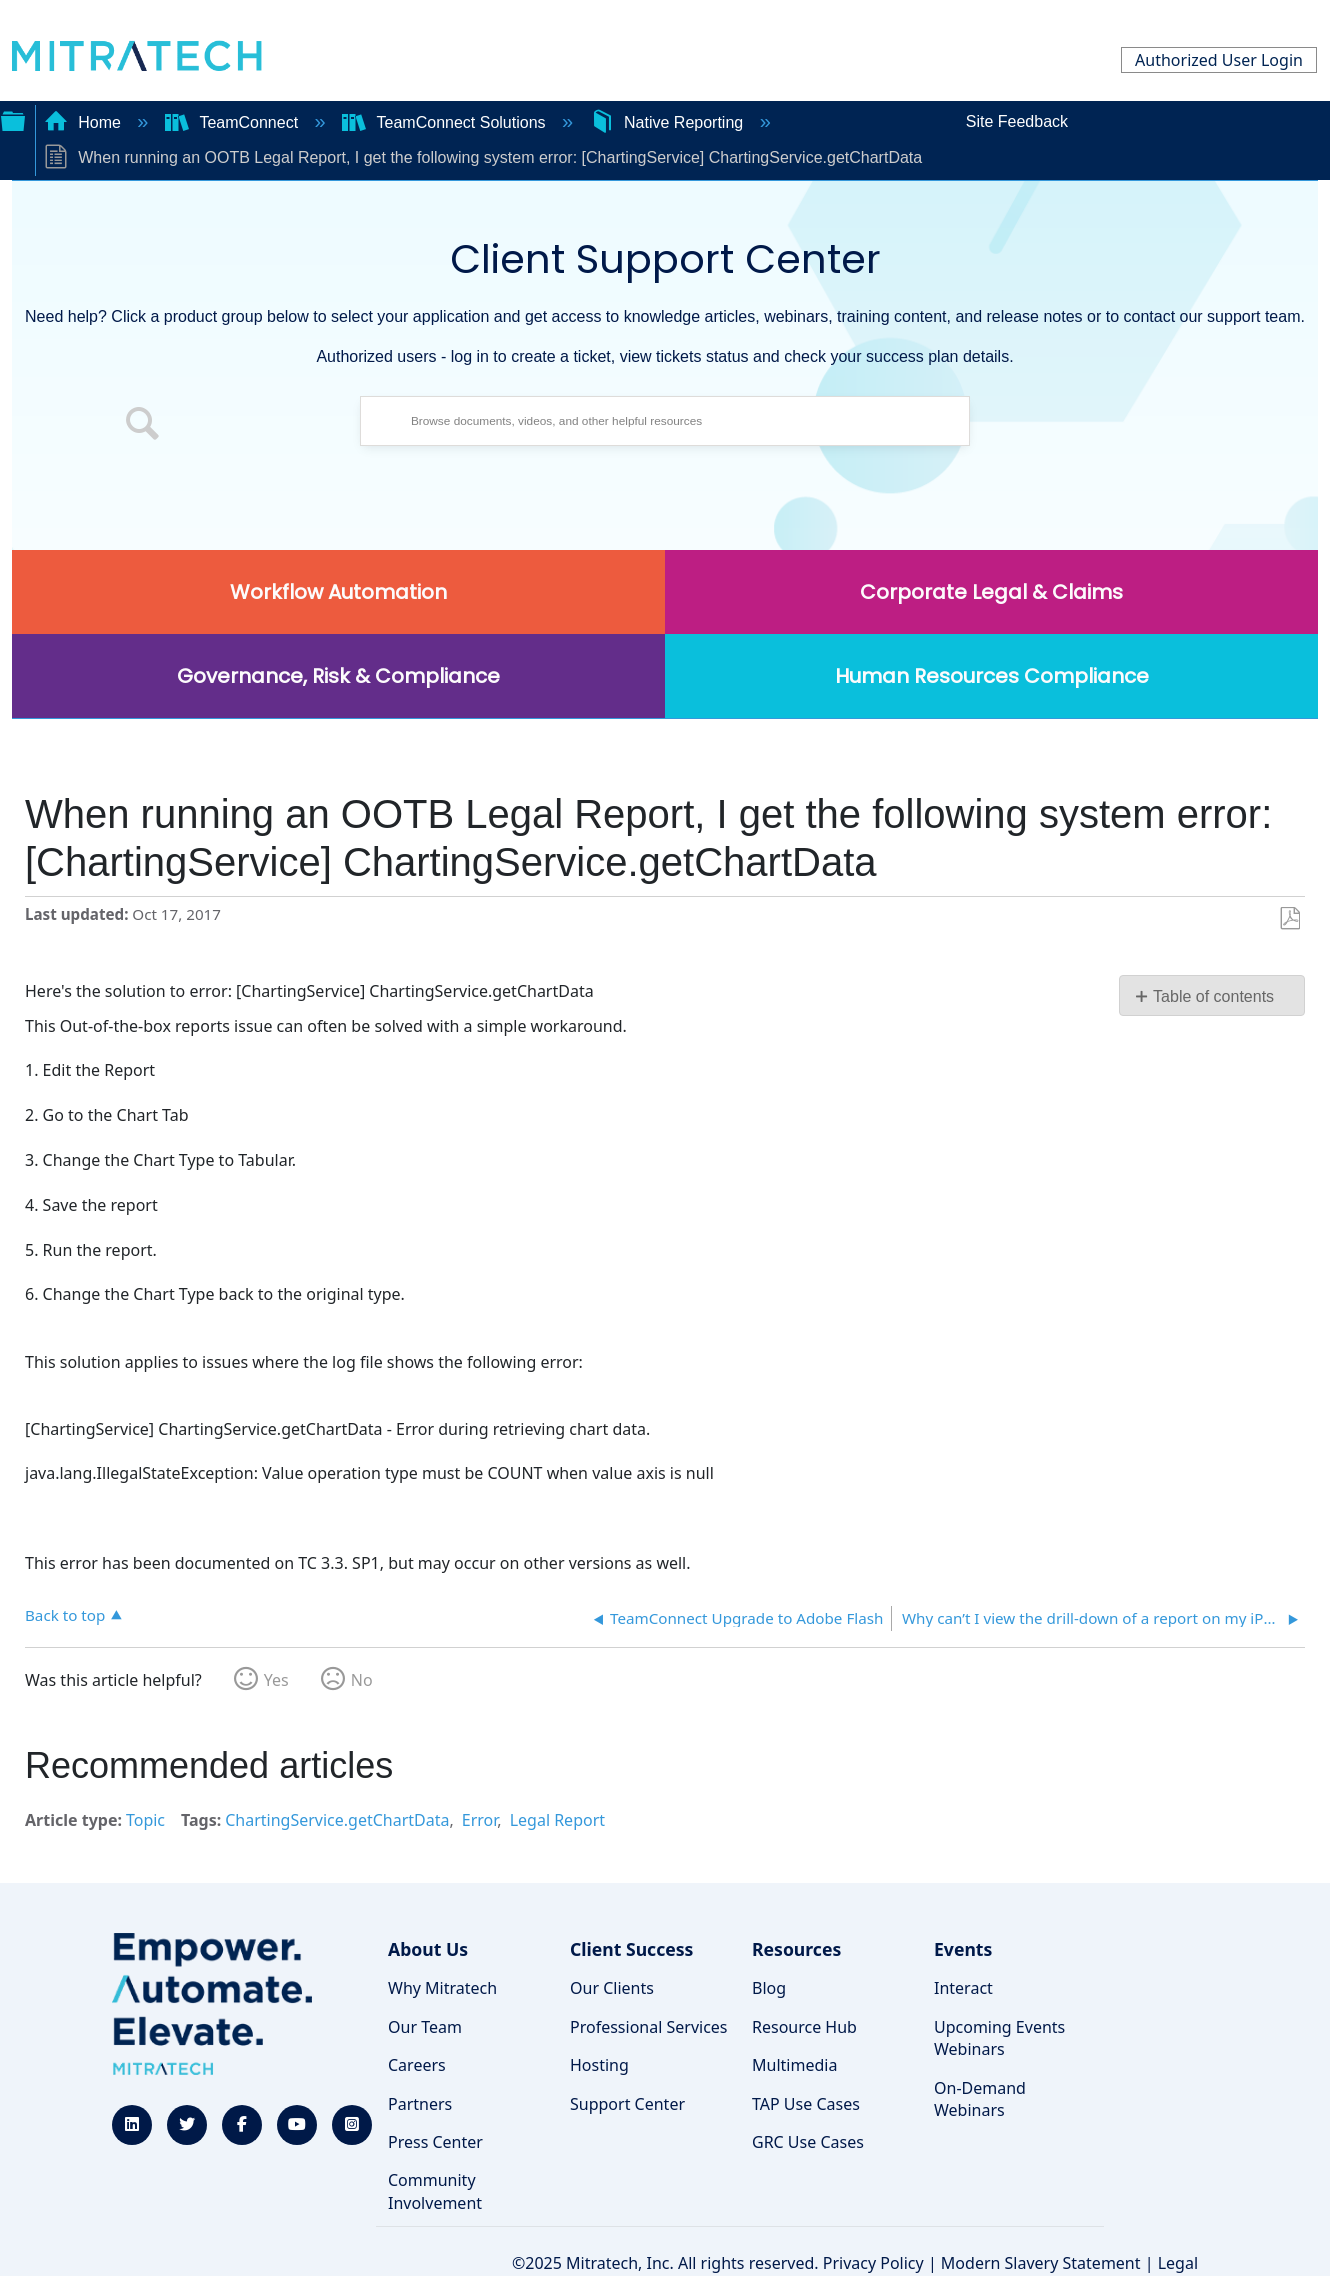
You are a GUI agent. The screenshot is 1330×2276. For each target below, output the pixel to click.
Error (480, 1820)
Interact (963, 1988)
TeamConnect (234, 122)
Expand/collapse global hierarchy (13, 119)
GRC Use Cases (808, 2142)
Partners (420, 2104)
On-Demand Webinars (980, 2099)
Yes (276, 1680)
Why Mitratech (442, 1988)
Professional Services (649, 2027)
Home (85, 122)
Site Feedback (1017, 121)
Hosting (599, 2065)
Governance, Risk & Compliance (338, 676)
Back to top (65, 1614)
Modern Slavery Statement (1041, 2263)
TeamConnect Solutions (446, 122)
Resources (796, 1949)
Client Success (631, 1949)
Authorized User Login (1219, 60)
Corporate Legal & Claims (991, 592)
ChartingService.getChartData (337, 1820)
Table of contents (1213, 996)
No (362, 1680)
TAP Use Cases (806, 2104)
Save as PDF (1289, 919)
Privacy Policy (873, 2263)
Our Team (425, 2027)
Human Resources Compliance (992, 676)
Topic (145, 1820)
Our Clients (612, 1988)
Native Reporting (669, 122)
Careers (417, 2065)
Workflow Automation (338, 592)
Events (963, 1949)
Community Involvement (435, 2191)
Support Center (627, 2104)
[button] (143, 426)
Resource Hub (804, 2027)
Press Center (435, 2142)
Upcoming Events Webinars (999, 2038)
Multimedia (794, 2065)
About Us (428, 1949)
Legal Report (557, 1820)
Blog (769, 1988)
